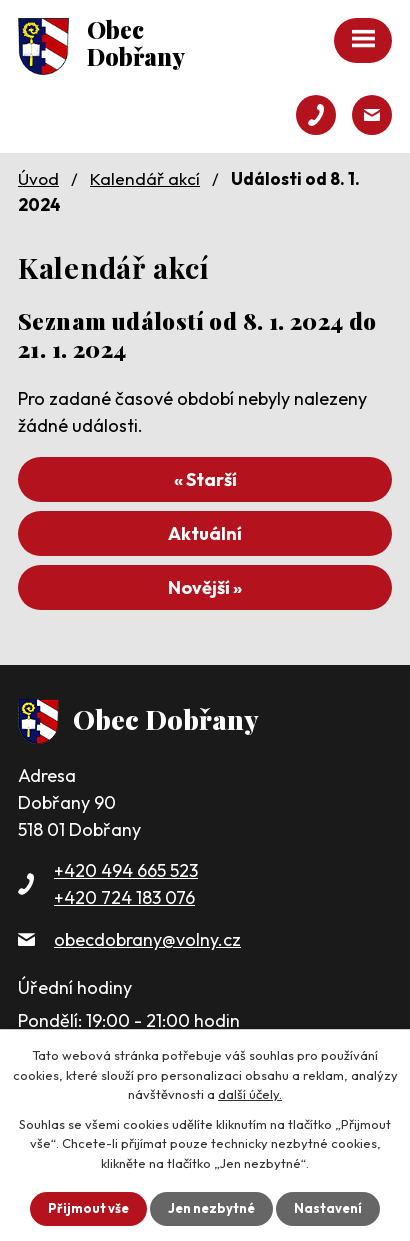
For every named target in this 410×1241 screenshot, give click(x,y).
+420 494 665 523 (126, 870)
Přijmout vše (88, 1208)
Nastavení (328, 1208)
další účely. (250, 1094)
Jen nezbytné (211, 1208)
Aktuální (205, 533)
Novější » (205, 587)
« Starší (205, 479)
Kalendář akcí (145, 178)
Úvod (38, 178)
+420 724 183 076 (124, 897)
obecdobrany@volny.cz (147, 939)
